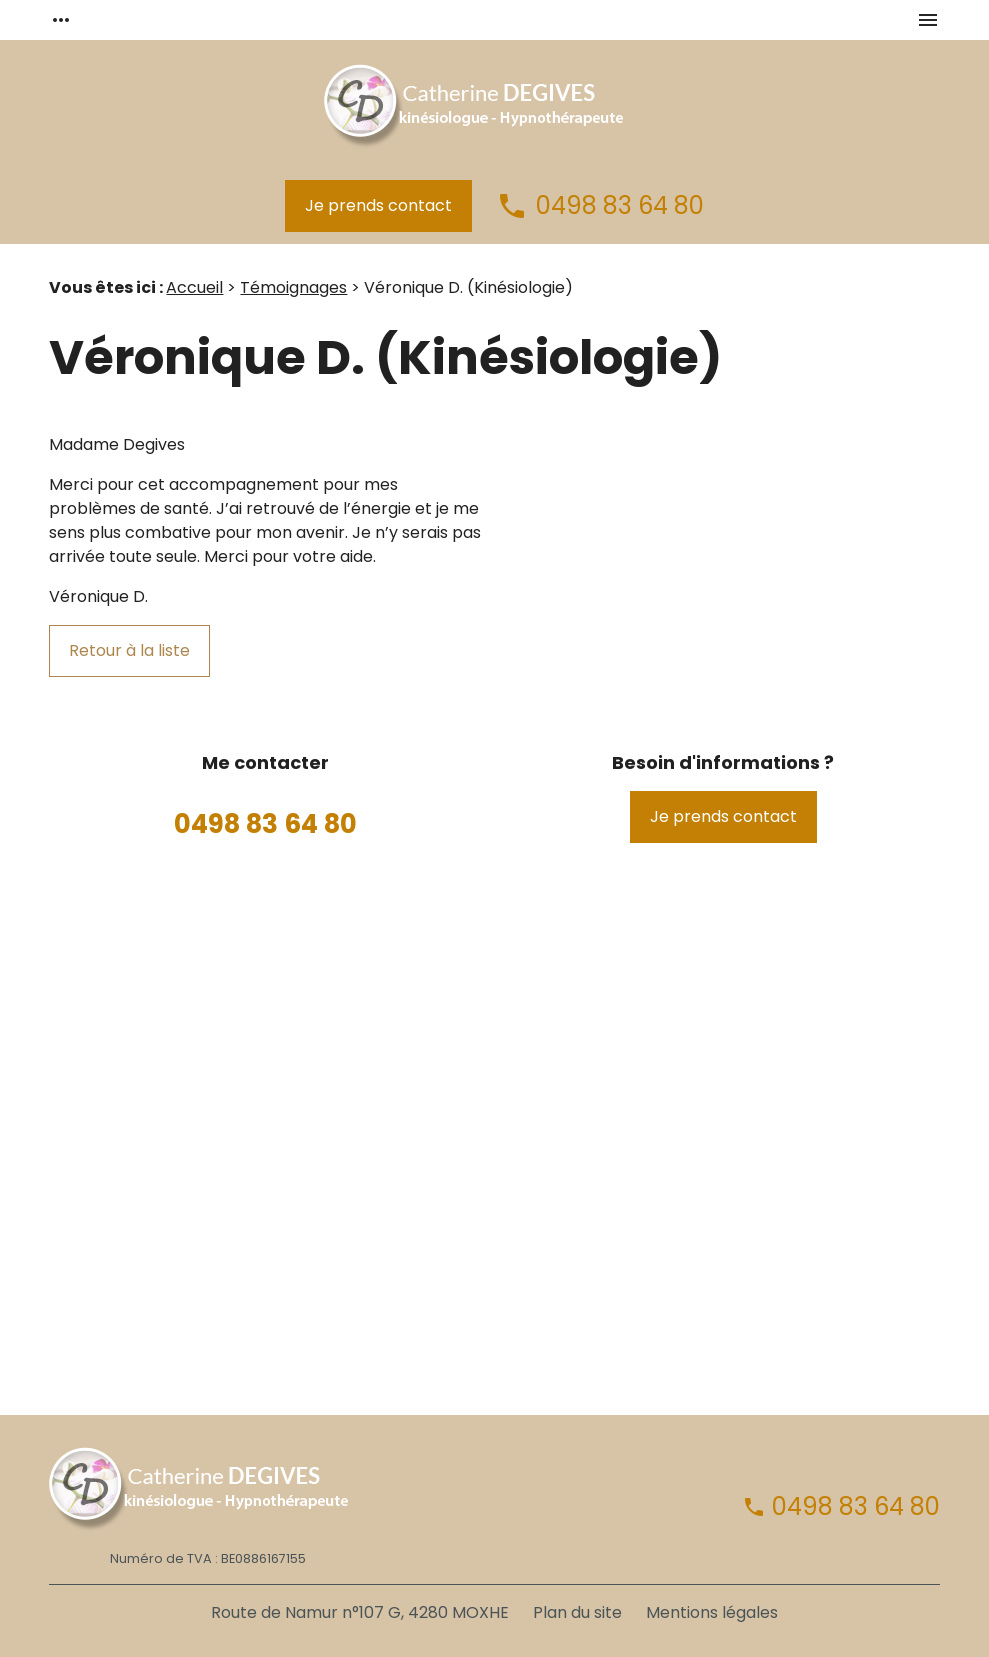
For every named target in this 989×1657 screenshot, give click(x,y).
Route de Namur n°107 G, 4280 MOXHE (360, 1612)
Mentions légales (712, 1612)
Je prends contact (378, 205)
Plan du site (577, 1612)
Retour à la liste (129, 650)
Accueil (194, 287)
